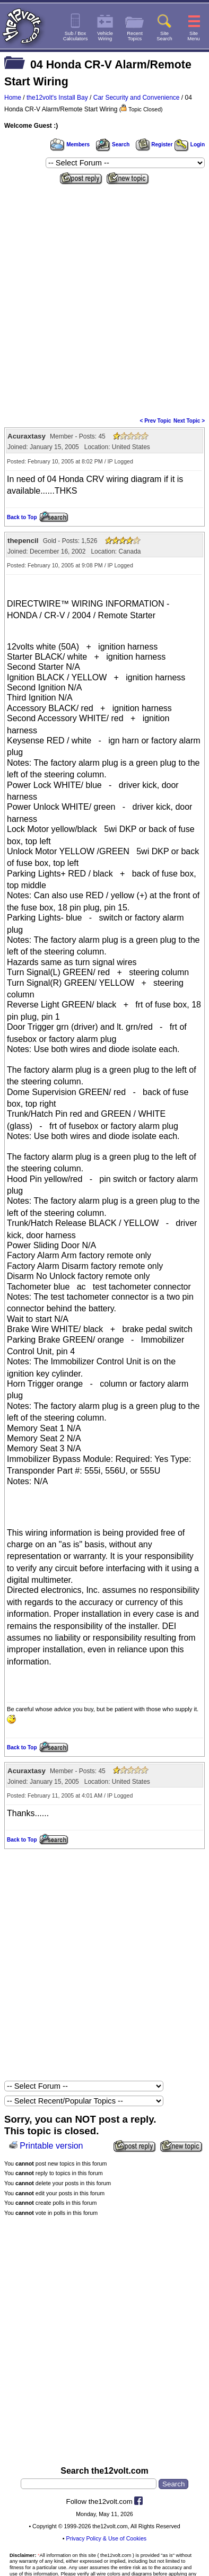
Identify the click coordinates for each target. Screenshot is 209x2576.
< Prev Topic (155, 421)
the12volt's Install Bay (57, 97)
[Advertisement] (104, 297)
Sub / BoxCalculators (75, 36)
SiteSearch (164, 36)
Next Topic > (189, 421)
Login (190, 144)
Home (12, 97)
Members (70, 144)
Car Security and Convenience (136, 97)
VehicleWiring (105, 36)
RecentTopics (135, 36)
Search (112, 144)
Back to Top (22, 517)
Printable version (51, 2145)
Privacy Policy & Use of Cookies (106, 2538)
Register (154, 144)
